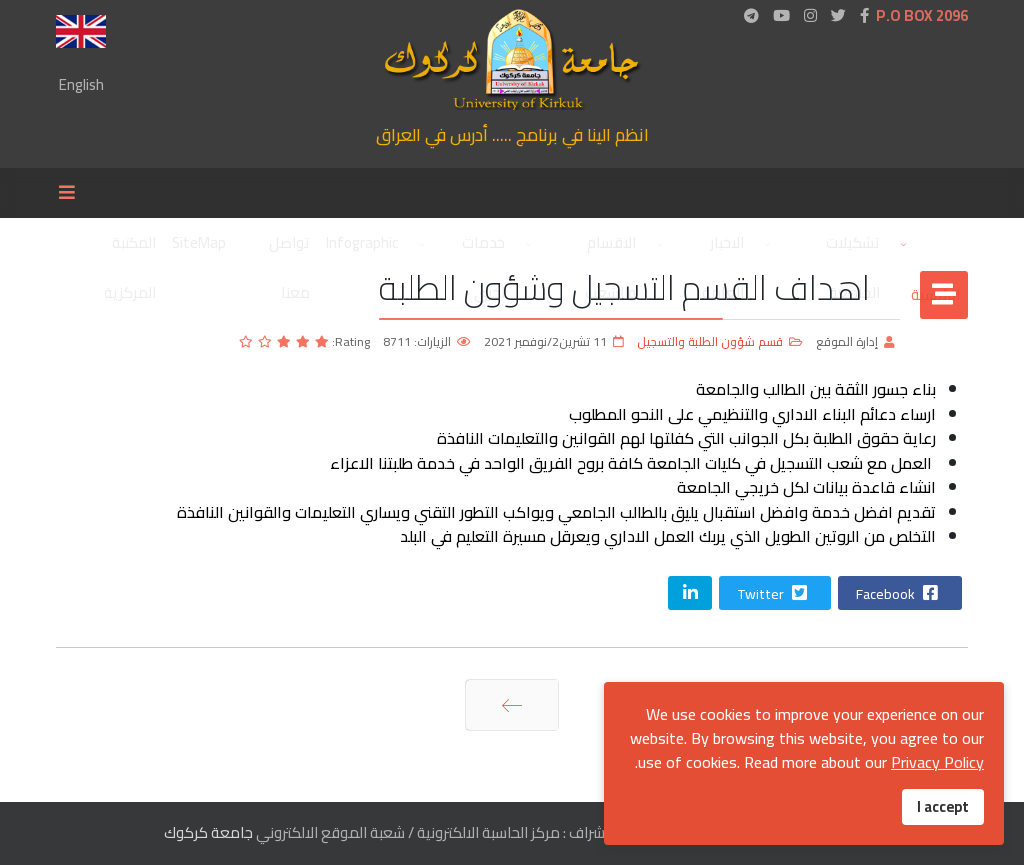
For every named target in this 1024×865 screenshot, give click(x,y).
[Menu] (72, 193)
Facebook (899, 594)
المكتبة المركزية (130, 248)
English (81, 84)
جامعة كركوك (208, 832)
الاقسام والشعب (610, 248)
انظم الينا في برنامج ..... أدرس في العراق (512, 134)
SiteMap (199, 242)
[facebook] (864, 15)
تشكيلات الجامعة (853, 248)
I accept (943, 806)
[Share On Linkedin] (690, 593)
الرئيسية (928, 243)
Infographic (362, 242)
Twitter (774, 594)
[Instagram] (810, 15)
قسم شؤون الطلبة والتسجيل (710, 341)
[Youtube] (781, 15)
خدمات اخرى (483, 248)
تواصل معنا (289, 248)
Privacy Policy (937, 762)
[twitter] (838, 15)
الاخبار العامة (723, 248)
